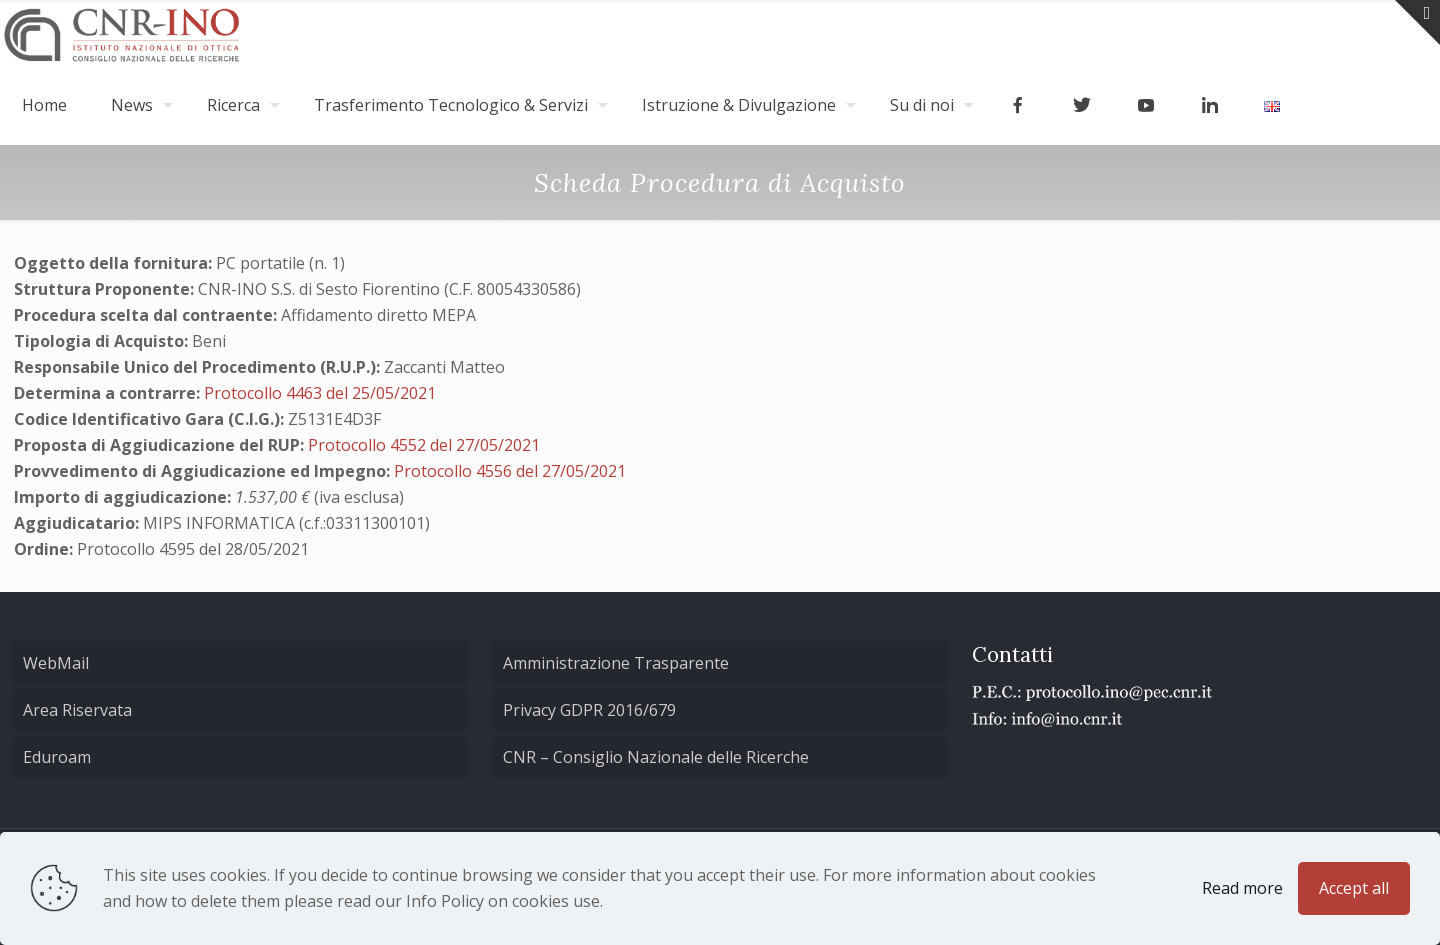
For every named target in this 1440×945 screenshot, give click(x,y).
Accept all (1354, 888)
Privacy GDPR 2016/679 (589, 710)
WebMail (56, 663)
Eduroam (57, 757)
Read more (1242, 888)
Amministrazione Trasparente (616, 663)
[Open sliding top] (1417, 22)
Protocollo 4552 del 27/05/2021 (424, 445)
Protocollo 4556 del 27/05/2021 (510, 471)
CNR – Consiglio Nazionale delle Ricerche (656, 757)
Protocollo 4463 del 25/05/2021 (320, 393)
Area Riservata (77, 710)
